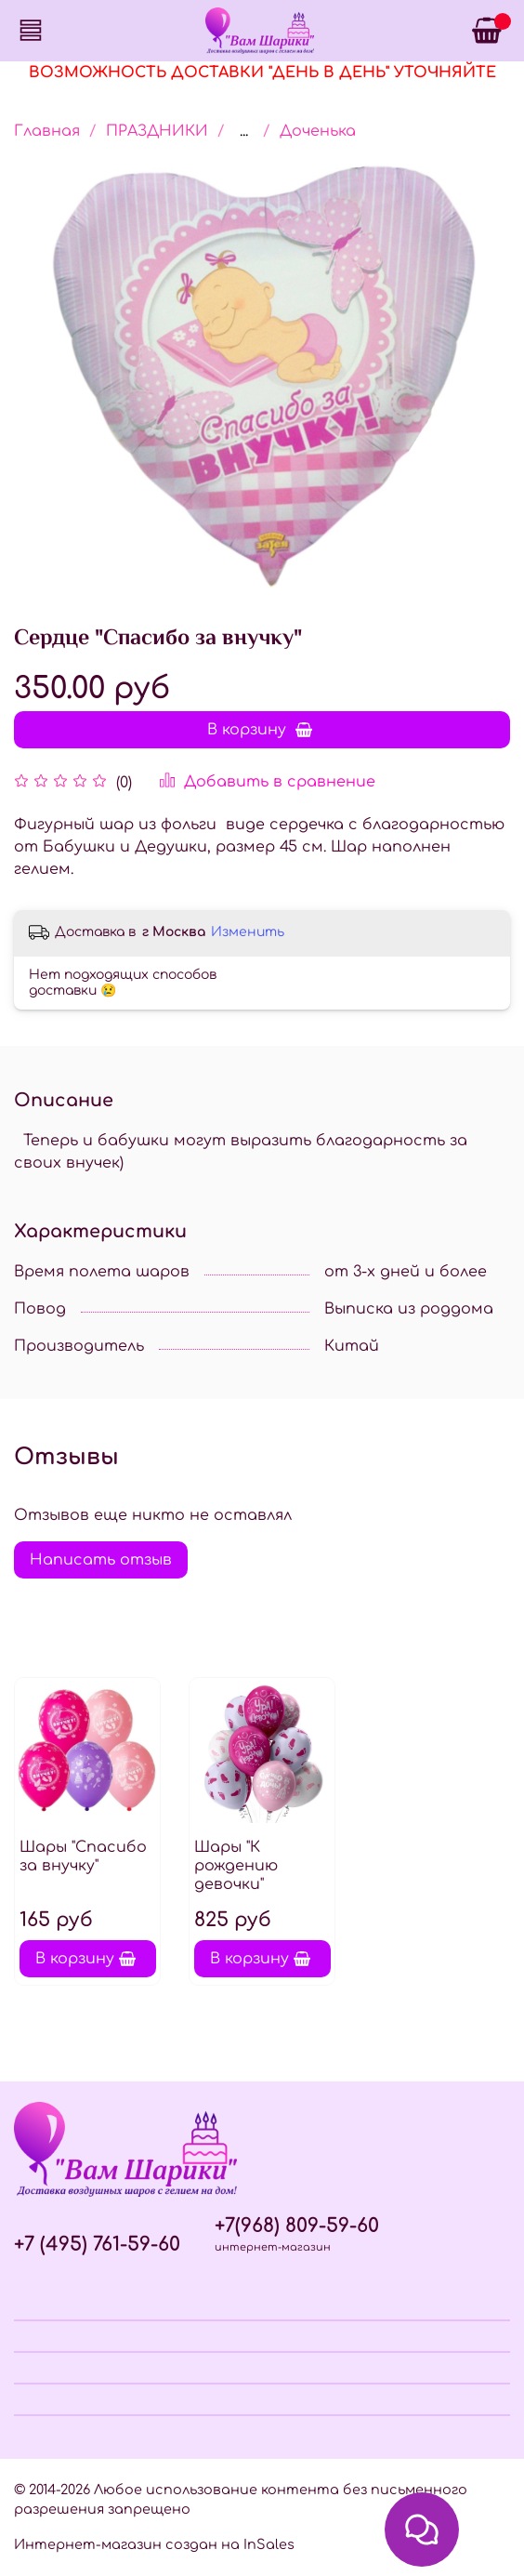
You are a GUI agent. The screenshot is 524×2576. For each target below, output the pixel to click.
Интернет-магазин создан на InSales (154, 2544)
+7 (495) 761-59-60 (97, 2244)
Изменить (247, 932)
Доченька (318, 131)
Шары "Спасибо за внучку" (83, 1856)
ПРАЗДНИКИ (157, 131)
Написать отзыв (101, 1560)
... (244, 131)
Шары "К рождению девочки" (236, 1866)
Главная (47, 131)
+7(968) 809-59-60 (297, 2226)
